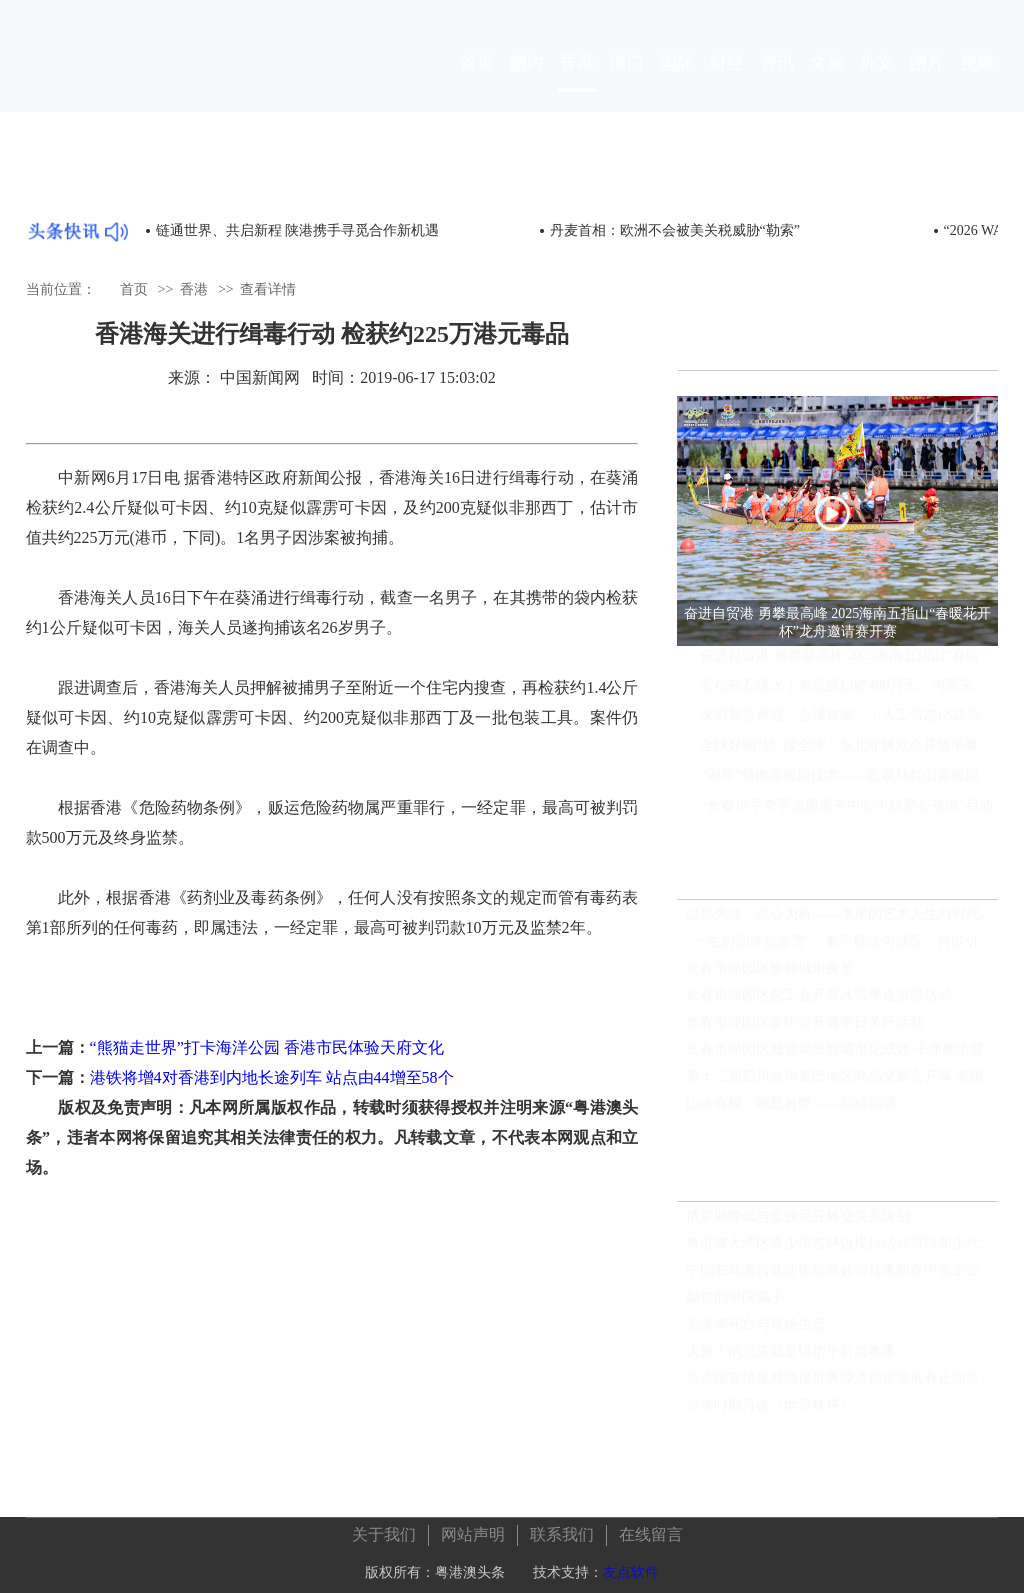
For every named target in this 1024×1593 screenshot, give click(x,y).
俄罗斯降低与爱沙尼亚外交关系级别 (798, 1225)
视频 (977, 81)
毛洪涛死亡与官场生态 (756, 1333)
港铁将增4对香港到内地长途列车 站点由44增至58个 (272, 1077)
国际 (677, 81)
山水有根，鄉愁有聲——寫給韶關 (791, 1112)
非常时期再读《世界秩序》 (770, 1414)
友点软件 (631, 1566)
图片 (927, 81)
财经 (727, 81)
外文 (877, 81)
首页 (477, 81)
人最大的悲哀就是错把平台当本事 (791, 1360)
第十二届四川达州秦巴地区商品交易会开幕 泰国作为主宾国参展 (842, 1085)
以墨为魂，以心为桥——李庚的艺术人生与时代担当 (842, 923)
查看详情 (268, 289)
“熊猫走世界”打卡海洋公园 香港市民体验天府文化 (267, 1047)
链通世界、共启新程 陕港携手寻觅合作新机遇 (298, 230)
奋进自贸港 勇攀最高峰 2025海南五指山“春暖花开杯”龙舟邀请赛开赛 (849, 674)
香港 (577, 80)
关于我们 (384, 1528)
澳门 (627, 81)
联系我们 (562, 1528)
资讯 (777, 81)
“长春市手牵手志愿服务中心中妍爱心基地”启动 (846, 824)
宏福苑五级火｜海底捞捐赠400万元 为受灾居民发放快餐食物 (849, 704)
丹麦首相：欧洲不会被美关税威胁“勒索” (675, 230)
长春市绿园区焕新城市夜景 (770, 977)
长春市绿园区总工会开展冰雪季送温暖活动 (819, 1004)
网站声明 (473, 1528)
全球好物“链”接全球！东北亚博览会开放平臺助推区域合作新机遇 (849, 764)
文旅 (827, 81)
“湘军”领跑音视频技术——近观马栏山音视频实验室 (849, 794)
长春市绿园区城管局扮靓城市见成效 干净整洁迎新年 (842, 1058)
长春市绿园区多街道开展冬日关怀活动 (805, 1031)
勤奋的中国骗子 (735, 1306)
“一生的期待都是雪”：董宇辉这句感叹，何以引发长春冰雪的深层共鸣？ (842, 950)
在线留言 (651, 1528)
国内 (527, 81)
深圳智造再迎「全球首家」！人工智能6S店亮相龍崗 (849, 734)
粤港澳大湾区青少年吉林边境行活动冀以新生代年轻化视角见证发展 (842, 1252)
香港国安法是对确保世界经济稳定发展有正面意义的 (842, 1387)
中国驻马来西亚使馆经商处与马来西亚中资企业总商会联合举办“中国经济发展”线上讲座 (842, 1279)
